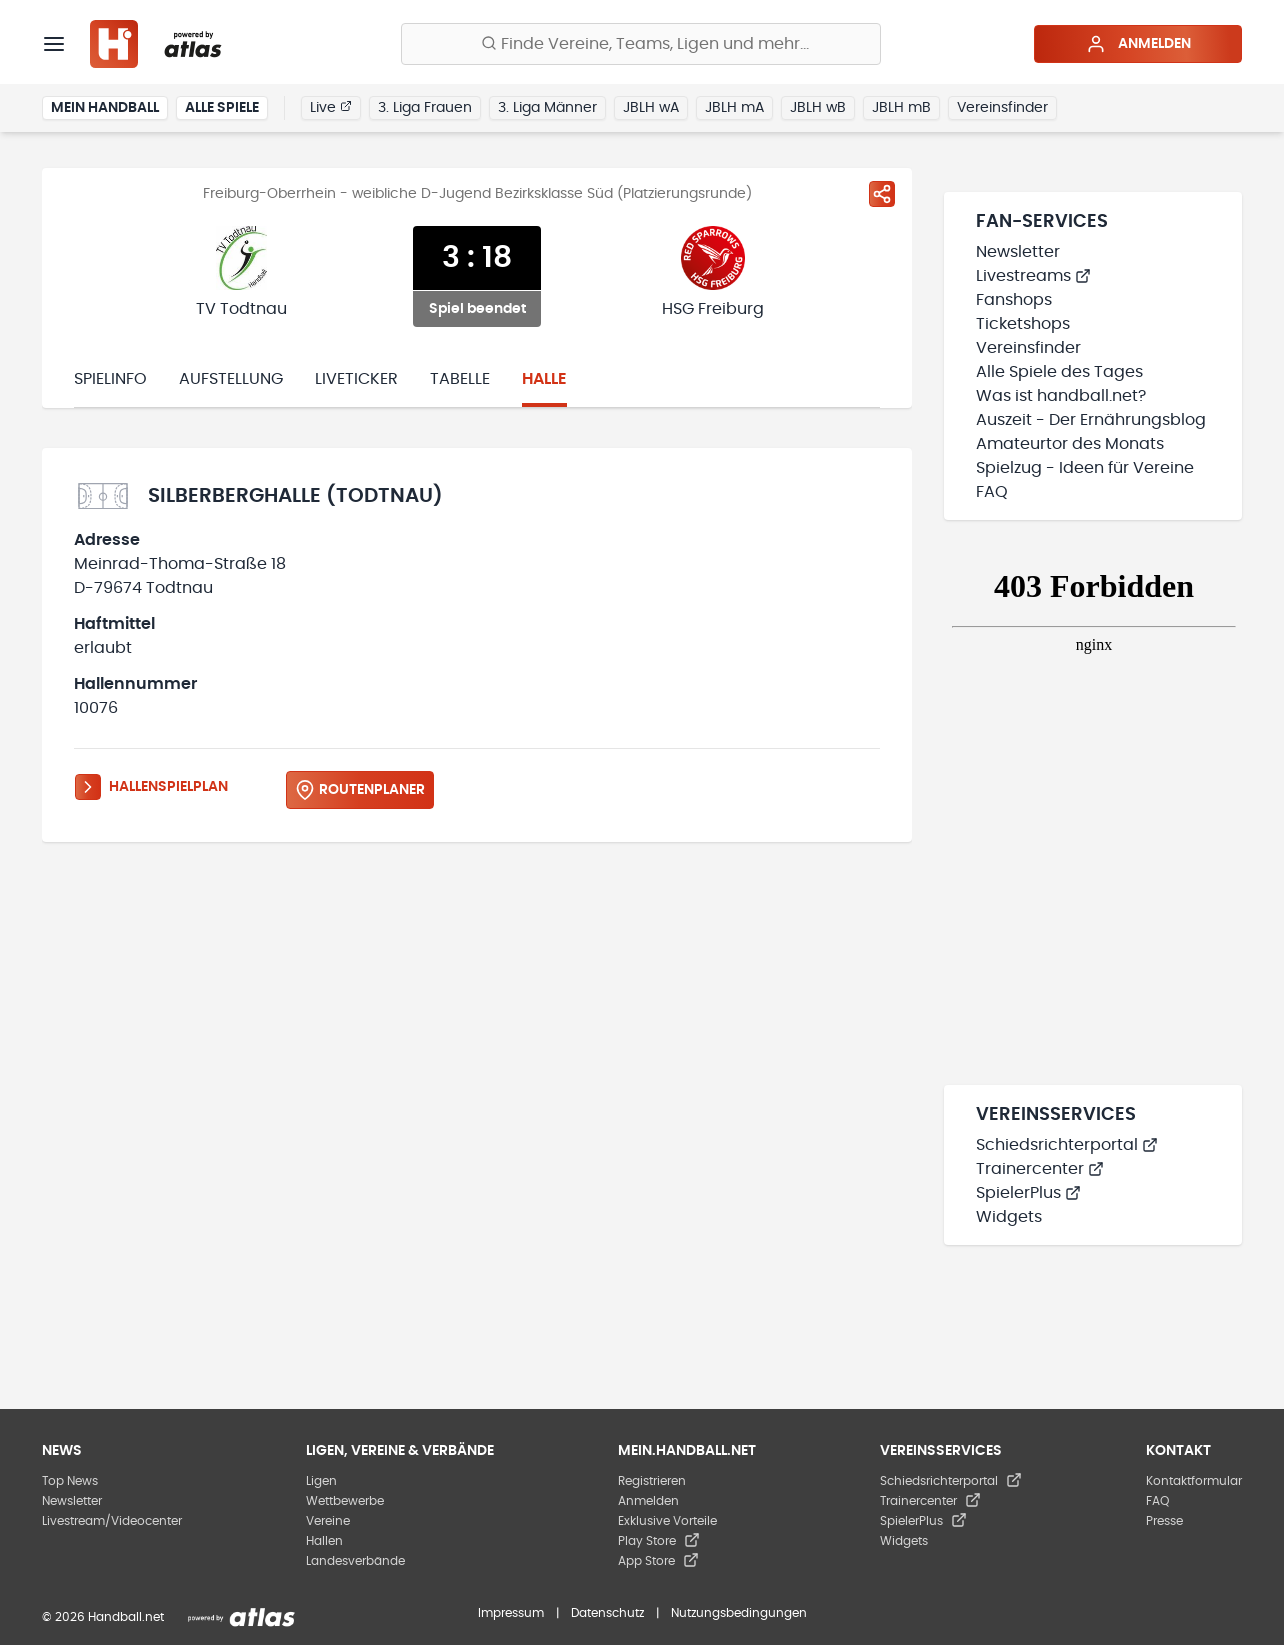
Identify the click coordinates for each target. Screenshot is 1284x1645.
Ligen (321, 1481)
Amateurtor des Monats (1070, 444)
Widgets (1009, 1217)
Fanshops (1014, 300)
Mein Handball (105, 108)
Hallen (324, 1541)
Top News (70, 1481)
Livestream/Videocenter (112, 1521)
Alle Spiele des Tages (1059, 372)
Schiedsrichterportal (1067, 1145)
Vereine (328, 1521)
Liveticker (356, 379)
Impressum (511, 1613)
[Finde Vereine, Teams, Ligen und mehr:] (641, 44)
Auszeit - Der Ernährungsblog (1091, 420)
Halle (544, 379)
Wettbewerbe (345, 1501)
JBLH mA (734, 108)
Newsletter (1018, 252)
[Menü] (54, 44)
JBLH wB (818, 108)
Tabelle (460, 379)
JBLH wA (651, 108)
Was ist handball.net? (1061, 396)
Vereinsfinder (1002, 108)
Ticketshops (1023, 324)
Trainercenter (1040, 1169)
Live (331, 107)
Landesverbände (355, 1561)
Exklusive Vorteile (667, 1521)
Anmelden (1138, 44)
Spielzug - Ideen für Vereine (1085, 468)
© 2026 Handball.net (103, 1617)
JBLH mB (901, 108)
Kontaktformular (1194, 1481)
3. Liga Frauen (425, 108)
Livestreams (1033, 276)
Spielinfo (110, 379)
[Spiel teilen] (882, 194)
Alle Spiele (222, 108)
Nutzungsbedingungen (739, 1613)
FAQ (992, 492)
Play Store (659, 1541)
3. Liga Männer (547, 108)
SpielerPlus (1028, 1193)
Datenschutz (607, 1613)
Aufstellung (231, 379)
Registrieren (652, 1481)
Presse (1164, 1521)
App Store (658, 1561)
